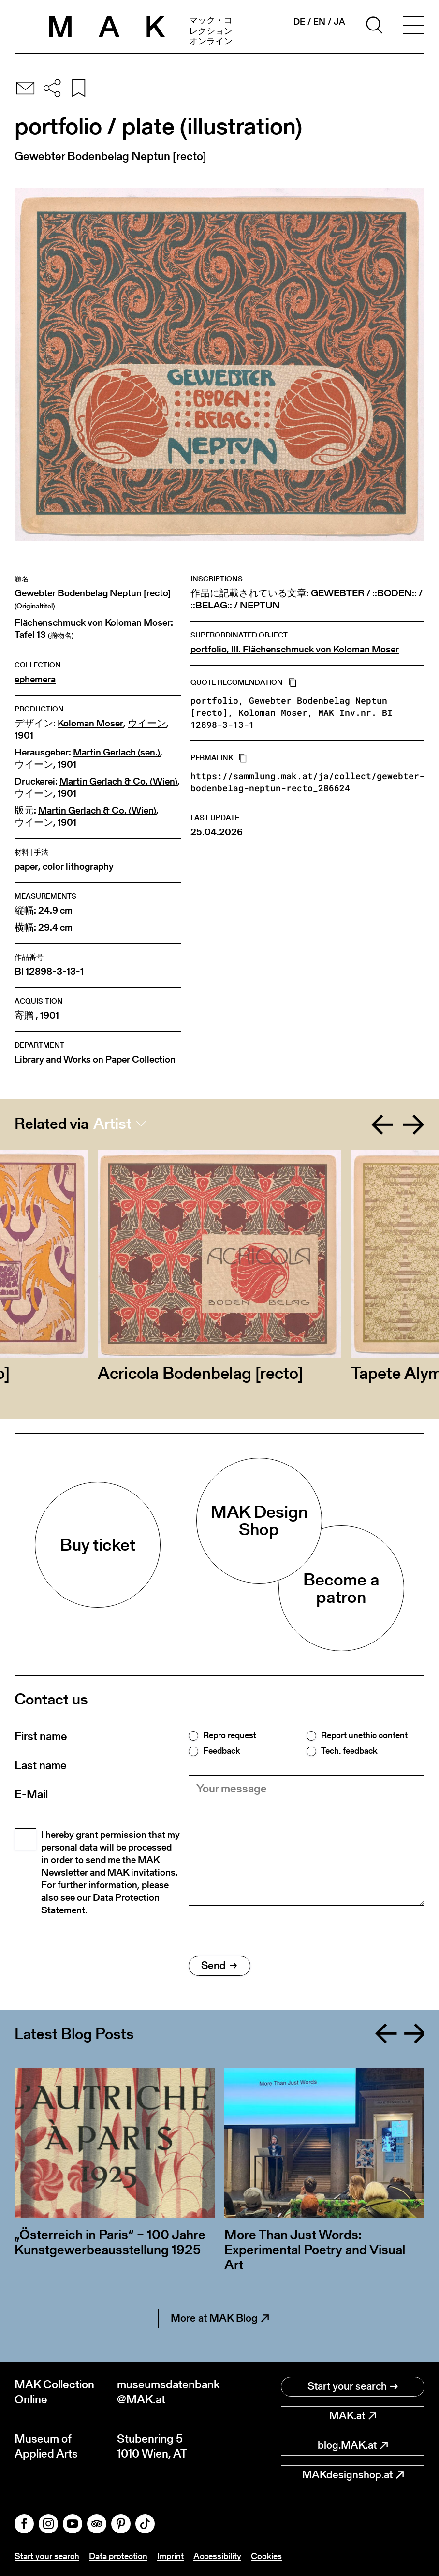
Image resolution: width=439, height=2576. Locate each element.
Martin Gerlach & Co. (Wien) (118, 781)
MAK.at (352, 2415)
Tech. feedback (349, 1751)
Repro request (229, 1735)
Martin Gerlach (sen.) (116, 752)
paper (26, 866)
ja (339, 22)
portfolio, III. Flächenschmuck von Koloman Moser (294, 649)
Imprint (170, 2556)
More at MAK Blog (220, 2317)
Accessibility (217, 2556)
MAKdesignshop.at (353, 2474)
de (299, 22)
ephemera (35, 679)
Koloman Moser (90, 723)
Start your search (352, 2386)
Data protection (118, 2556)
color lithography (78, 866)
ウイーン (147, 723)
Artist (112, 1123)
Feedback (221, 1751)
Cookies (266, 2556)
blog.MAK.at (353, 2445)
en (319, 22)
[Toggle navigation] (413, 26)
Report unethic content (364, 1735)
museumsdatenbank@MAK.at (168, 2392)
